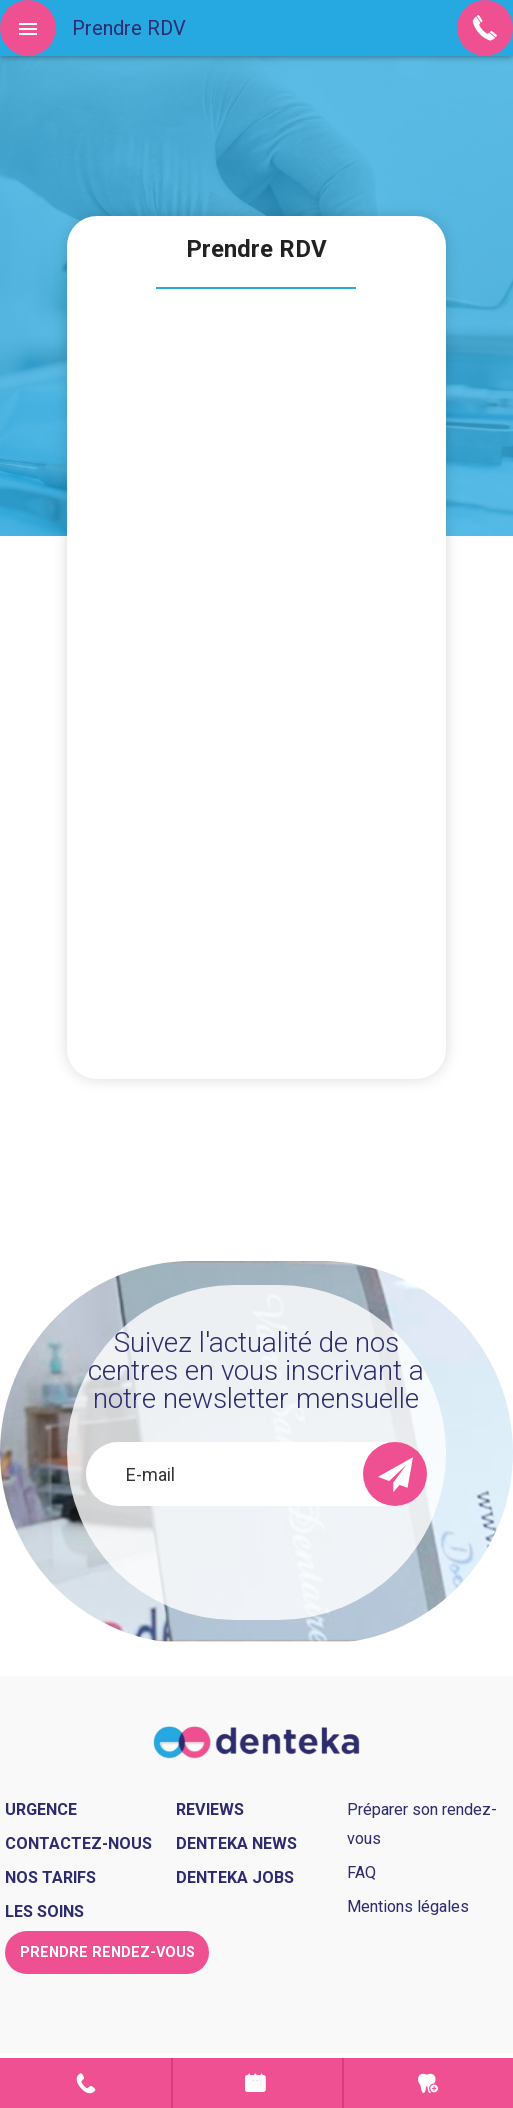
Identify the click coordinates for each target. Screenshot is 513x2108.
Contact (85, 2083)
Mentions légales (408, 1906)
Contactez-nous (78, 1843)
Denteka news (236, 1843)
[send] (395, 1474)
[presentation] (256, 1560)
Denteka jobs (235, 1877)
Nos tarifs (50, 1877)
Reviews (210, 1809)
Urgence (428, 2083)
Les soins (44, 1911)
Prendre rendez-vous (257, 2083)
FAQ (361, 1872)
